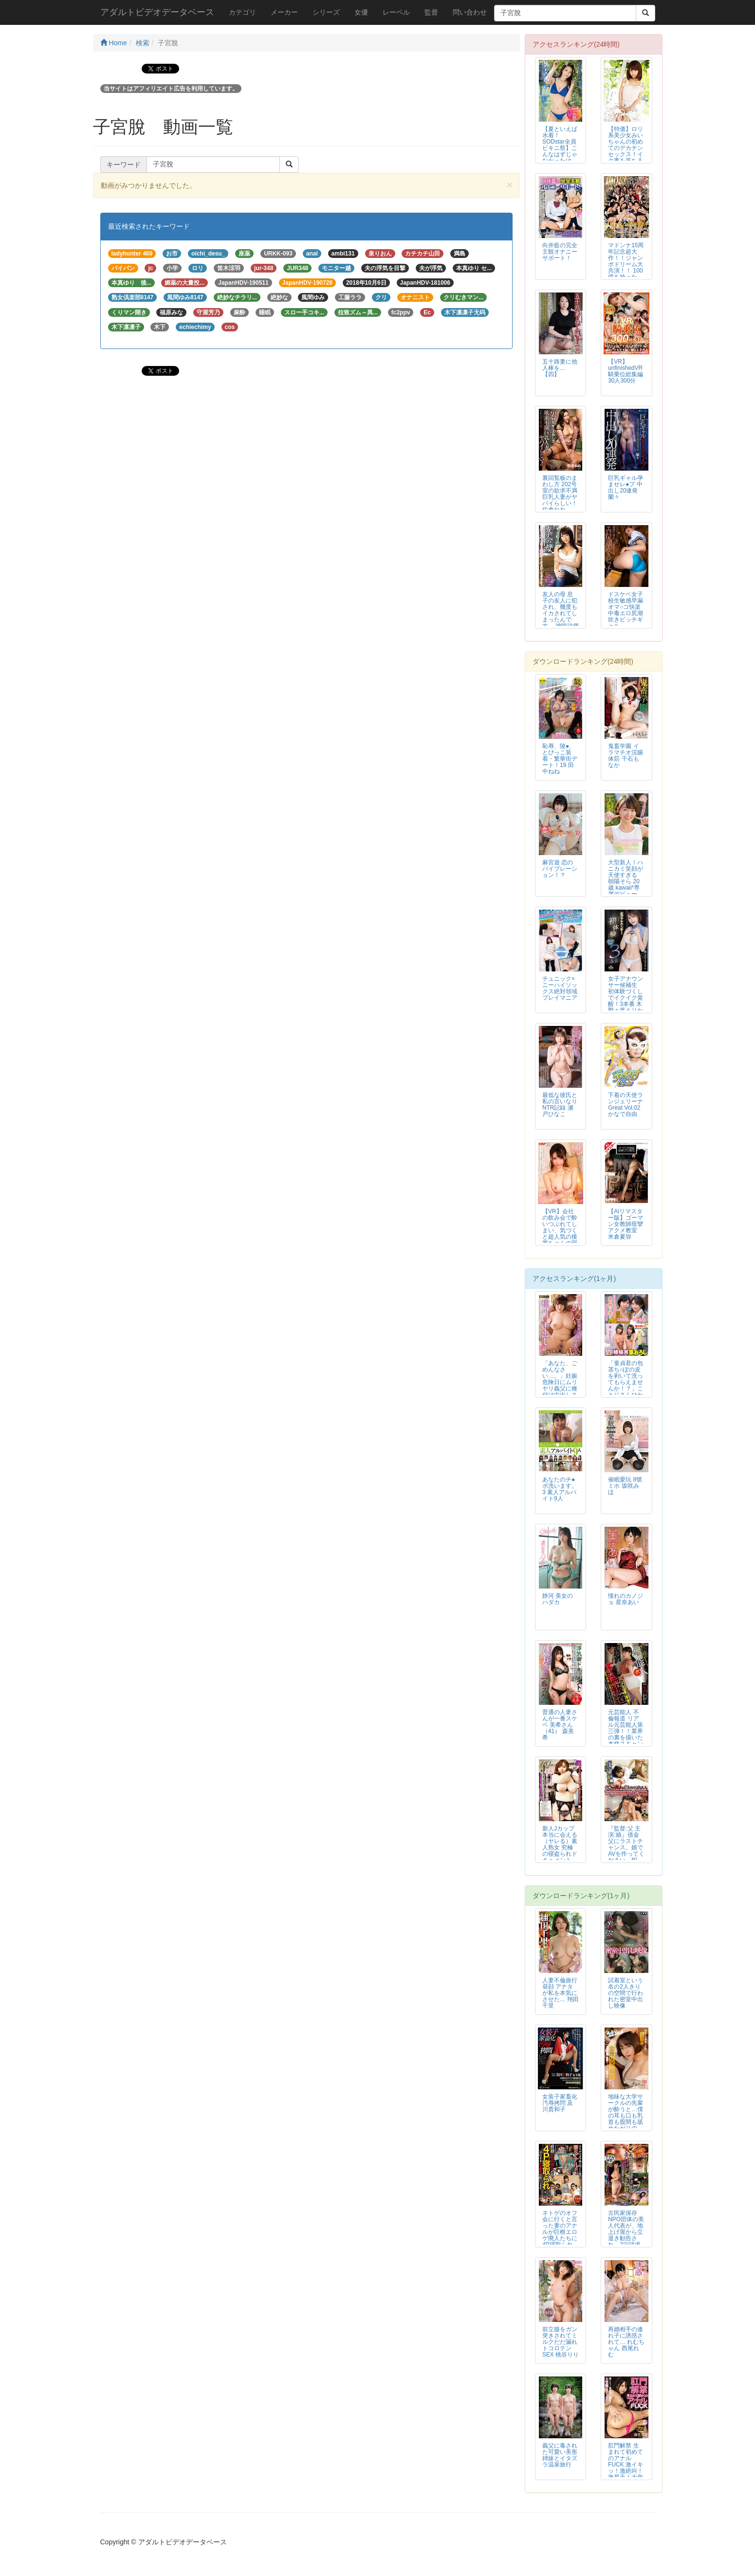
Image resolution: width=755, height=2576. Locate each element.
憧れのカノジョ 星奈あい (625, 1599)
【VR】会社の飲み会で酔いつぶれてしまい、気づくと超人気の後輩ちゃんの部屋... (559, 1230)
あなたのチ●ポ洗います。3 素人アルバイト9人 (559, 1489)
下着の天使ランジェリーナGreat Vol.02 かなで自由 (625, 1104)
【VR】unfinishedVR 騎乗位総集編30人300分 (625, 371)
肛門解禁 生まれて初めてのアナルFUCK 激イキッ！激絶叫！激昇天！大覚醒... (625, 2464)
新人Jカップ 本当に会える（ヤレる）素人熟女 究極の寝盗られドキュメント (559, 1844)
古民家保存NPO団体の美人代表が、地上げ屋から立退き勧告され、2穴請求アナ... (626, 2232)
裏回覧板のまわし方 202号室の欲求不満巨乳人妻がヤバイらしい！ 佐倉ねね (559, 494)
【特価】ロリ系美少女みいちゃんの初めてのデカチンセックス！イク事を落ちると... (625, 148)
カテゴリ (242, 12)
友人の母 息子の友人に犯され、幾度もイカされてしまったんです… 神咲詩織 (560, 610)
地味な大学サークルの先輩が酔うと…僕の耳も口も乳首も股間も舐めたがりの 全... (625, 2115)
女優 (361, 12)
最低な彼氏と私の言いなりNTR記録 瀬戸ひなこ (559, 1104)
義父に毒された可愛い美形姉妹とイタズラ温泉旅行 (559, 2455)
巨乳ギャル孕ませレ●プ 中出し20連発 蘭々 (625, 487)
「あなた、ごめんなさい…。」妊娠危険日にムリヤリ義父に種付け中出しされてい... (559, 1382)
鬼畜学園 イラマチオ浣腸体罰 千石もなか (625, 755)
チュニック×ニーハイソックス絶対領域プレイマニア (559, 988)
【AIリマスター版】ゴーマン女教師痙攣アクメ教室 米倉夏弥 (625, 1224)
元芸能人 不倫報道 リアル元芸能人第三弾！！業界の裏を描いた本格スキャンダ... (625, 1731)
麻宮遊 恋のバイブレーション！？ (559, 868)
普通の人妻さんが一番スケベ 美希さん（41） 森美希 (559, 1725)
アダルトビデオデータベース (157, 12)
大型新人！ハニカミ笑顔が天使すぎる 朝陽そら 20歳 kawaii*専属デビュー (625, 878)
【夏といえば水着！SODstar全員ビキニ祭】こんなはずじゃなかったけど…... (559, 148)
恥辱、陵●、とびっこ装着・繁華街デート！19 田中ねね (559, 759)
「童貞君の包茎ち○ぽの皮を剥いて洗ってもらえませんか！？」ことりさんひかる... (625, 1382)
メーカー (284, 12)
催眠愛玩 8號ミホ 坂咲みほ (625, 1486)
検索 (142, 43)
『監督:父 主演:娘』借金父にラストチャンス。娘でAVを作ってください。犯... (626, 1844)
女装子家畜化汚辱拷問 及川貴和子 (559, 2103)
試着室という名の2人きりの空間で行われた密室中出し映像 (625, 1993)
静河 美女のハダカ (557, 1599)
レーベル (396, 12)
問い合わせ (470, 12)
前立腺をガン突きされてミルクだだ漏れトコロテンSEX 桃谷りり (560, 2342)
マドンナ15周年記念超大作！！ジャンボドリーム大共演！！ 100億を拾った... (626, 261)
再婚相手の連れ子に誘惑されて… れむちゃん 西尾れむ (626, 2342)
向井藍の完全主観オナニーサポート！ (559, 251)
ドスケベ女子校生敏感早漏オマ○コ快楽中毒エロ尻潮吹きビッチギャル (625, 610)
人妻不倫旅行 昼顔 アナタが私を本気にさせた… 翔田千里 (560, 1993)
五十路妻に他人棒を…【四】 (559, 368)
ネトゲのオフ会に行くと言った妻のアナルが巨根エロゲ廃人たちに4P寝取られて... (559, 2232)
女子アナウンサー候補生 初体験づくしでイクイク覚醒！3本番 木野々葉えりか (625, 994)
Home (113, 43)
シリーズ (326, 12)
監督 (431, 12)
